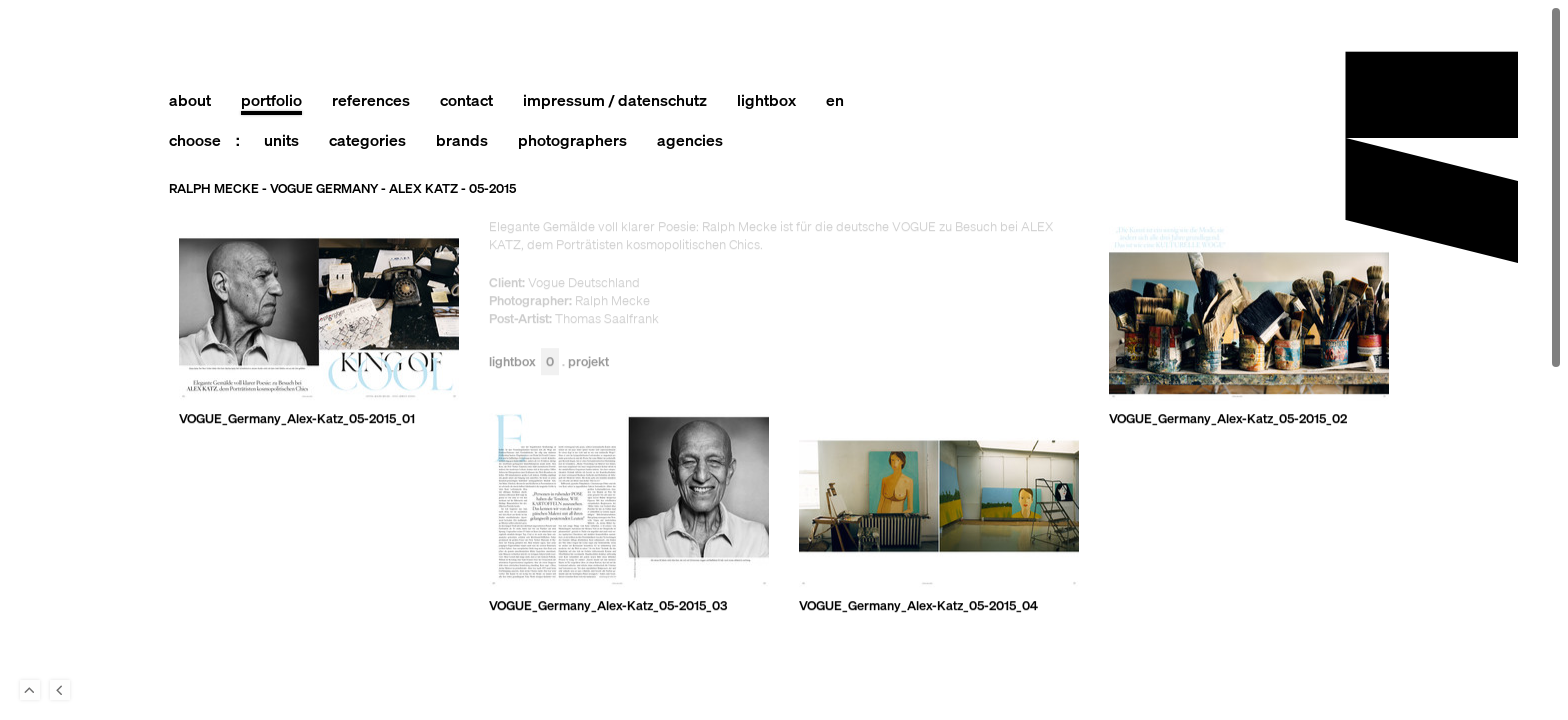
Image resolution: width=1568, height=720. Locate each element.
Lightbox (524, 362)
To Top (30, 690)
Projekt (588, 362)
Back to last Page (60, 690)
